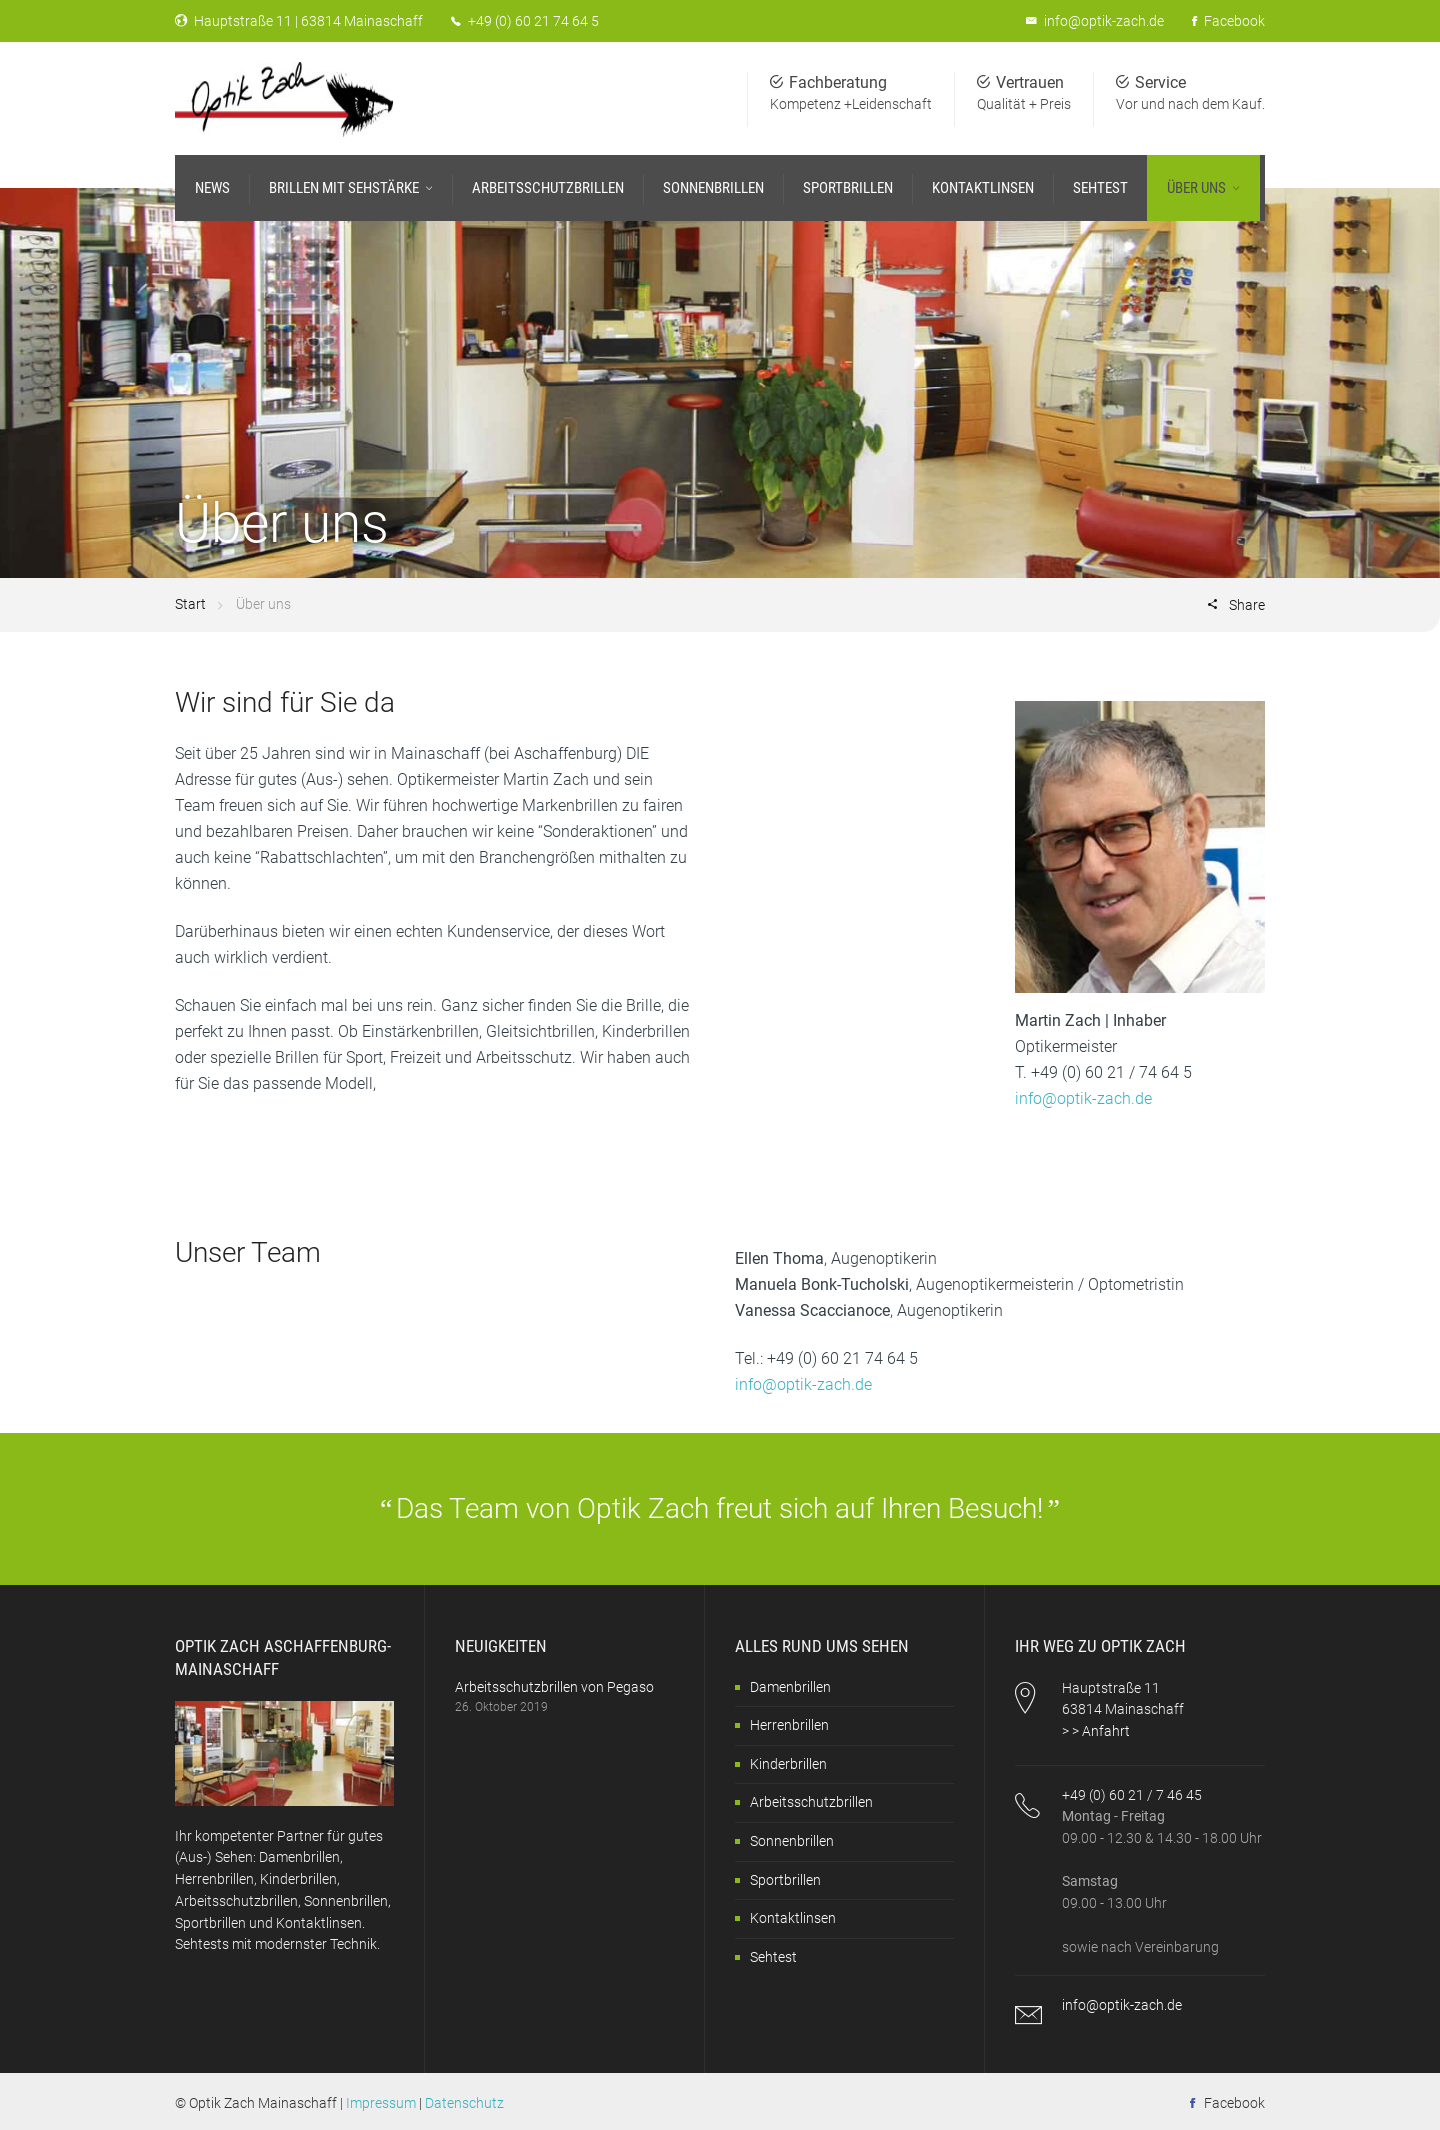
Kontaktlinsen (793, 1918)
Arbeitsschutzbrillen (811, 1802)
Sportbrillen (785, 1880)
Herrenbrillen (789, 1725)
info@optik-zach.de (1104, 21)
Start (190, 604)
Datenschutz (464, 2103)
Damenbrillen (790, 1687)
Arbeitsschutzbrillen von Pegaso (554, 1687)
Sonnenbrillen (792, 1841)
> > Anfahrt (1096, 1731)
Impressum (381, 2103)
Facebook (1228, 21)
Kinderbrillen (788, 1764)
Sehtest (773, 1957)
